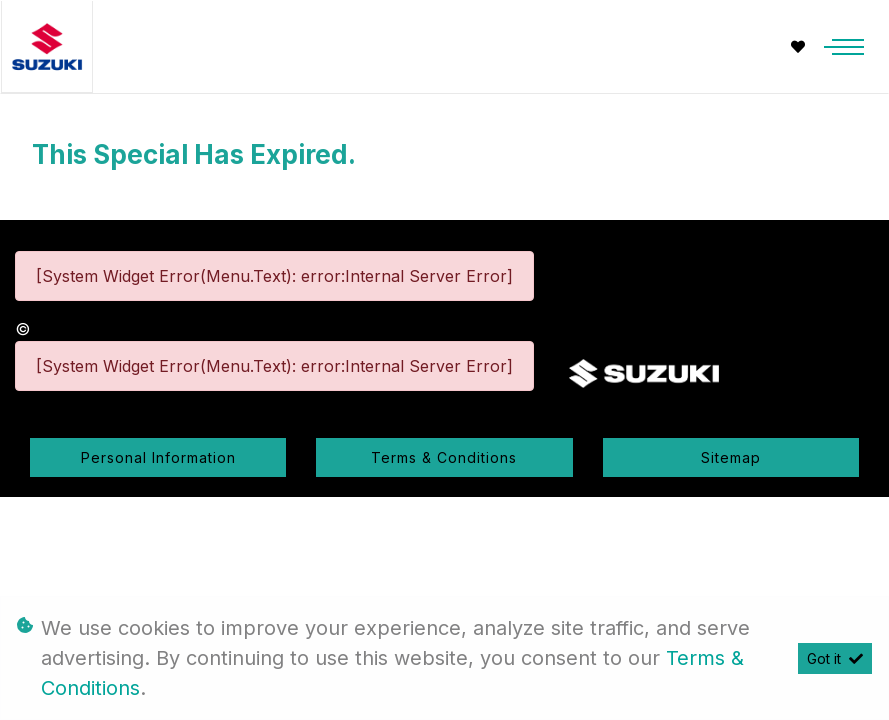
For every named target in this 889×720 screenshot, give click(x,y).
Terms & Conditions (444, 457)
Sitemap (731, 457)
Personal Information (158, 457)
